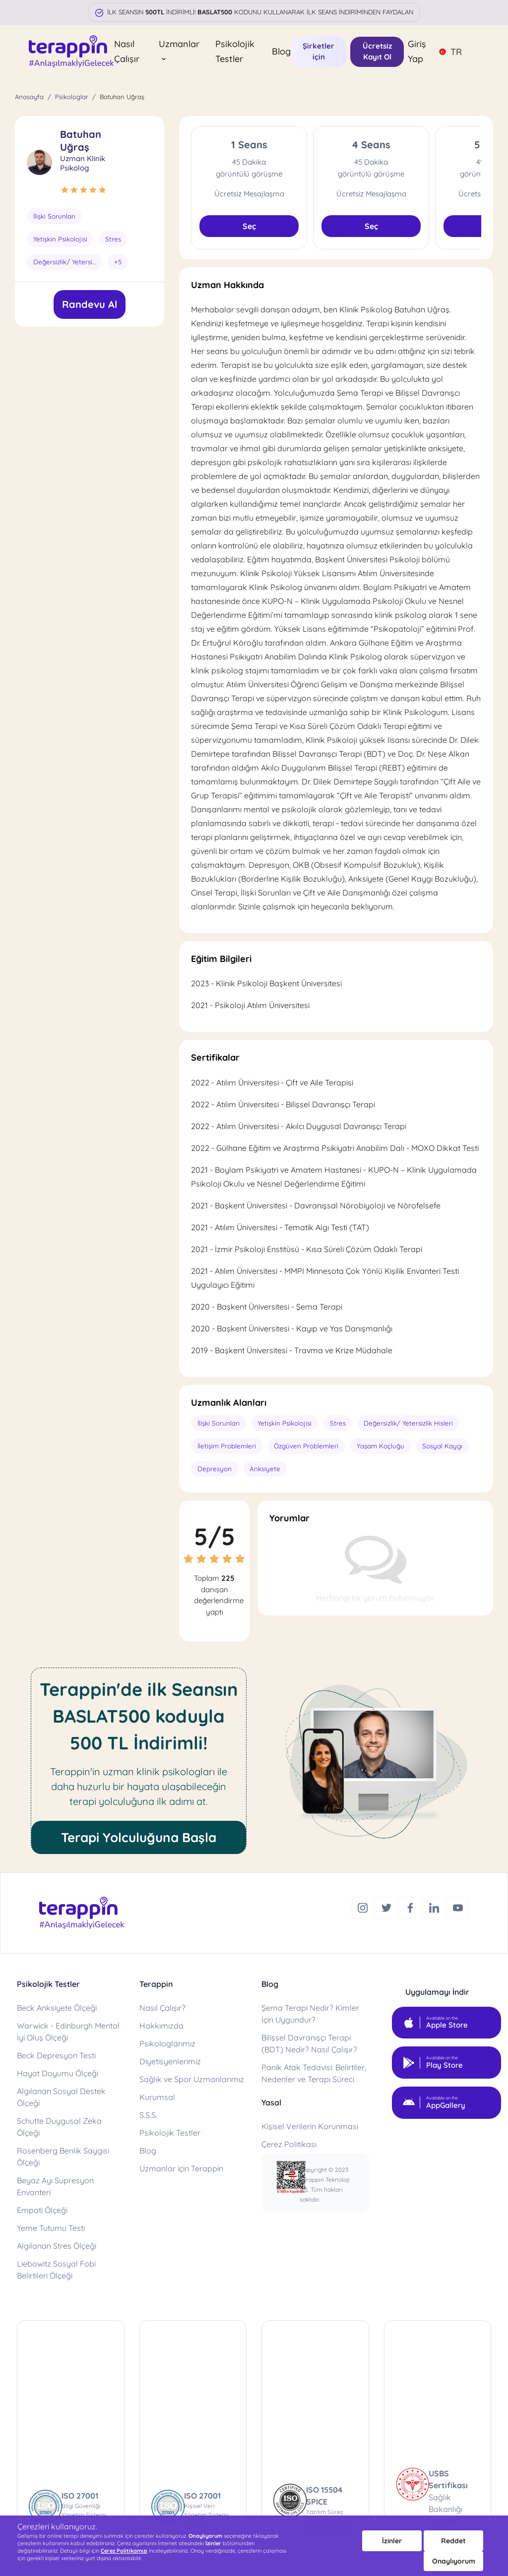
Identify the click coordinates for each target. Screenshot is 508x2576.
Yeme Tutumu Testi (51, 2226)
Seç (249, 226)
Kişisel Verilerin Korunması (309, 2125)
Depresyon (213, 1468)
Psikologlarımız (167, 2042)
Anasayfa (29, 97)
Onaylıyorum (453, 2561)
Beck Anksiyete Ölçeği (57, 2006)
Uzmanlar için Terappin (181, 2167)
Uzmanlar (179, 50)
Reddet (453, 2540)
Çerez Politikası (289, 2143)
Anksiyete (262, 1468)
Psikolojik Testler (234, 51)
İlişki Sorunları (53, 216)
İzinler (392, 2540)
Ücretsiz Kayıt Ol (377, 51)
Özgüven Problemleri (300, 1445)
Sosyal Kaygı (429, 1445)
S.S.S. (148, 2113)
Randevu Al (89, 303)
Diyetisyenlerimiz (170, 2060)
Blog (281, 51)
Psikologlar (71, 97)
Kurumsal (157, 2095)
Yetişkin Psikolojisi (58, 238)
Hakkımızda (161, 2024)
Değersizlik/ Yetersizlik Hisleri (68, 261)
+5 (118, 261)
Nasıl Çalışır (126, 51)
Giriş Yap (417, 51)
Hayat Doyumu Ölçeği (57, 2072)
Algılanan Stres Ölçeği (56, 2244)
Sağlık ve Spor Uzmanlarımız (191, 2078)
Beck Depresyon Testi (56, 2054)
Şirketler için (318, 51)
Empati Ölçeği (42, 2209)
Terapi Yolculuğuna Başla (138, 1836)
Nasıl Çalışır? (162, 2006)
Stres (110, 238)
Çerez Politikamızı (124, 2550)
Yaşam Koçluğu (370, 1445)
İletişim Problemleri (225, 1445)
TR (450, 52)
